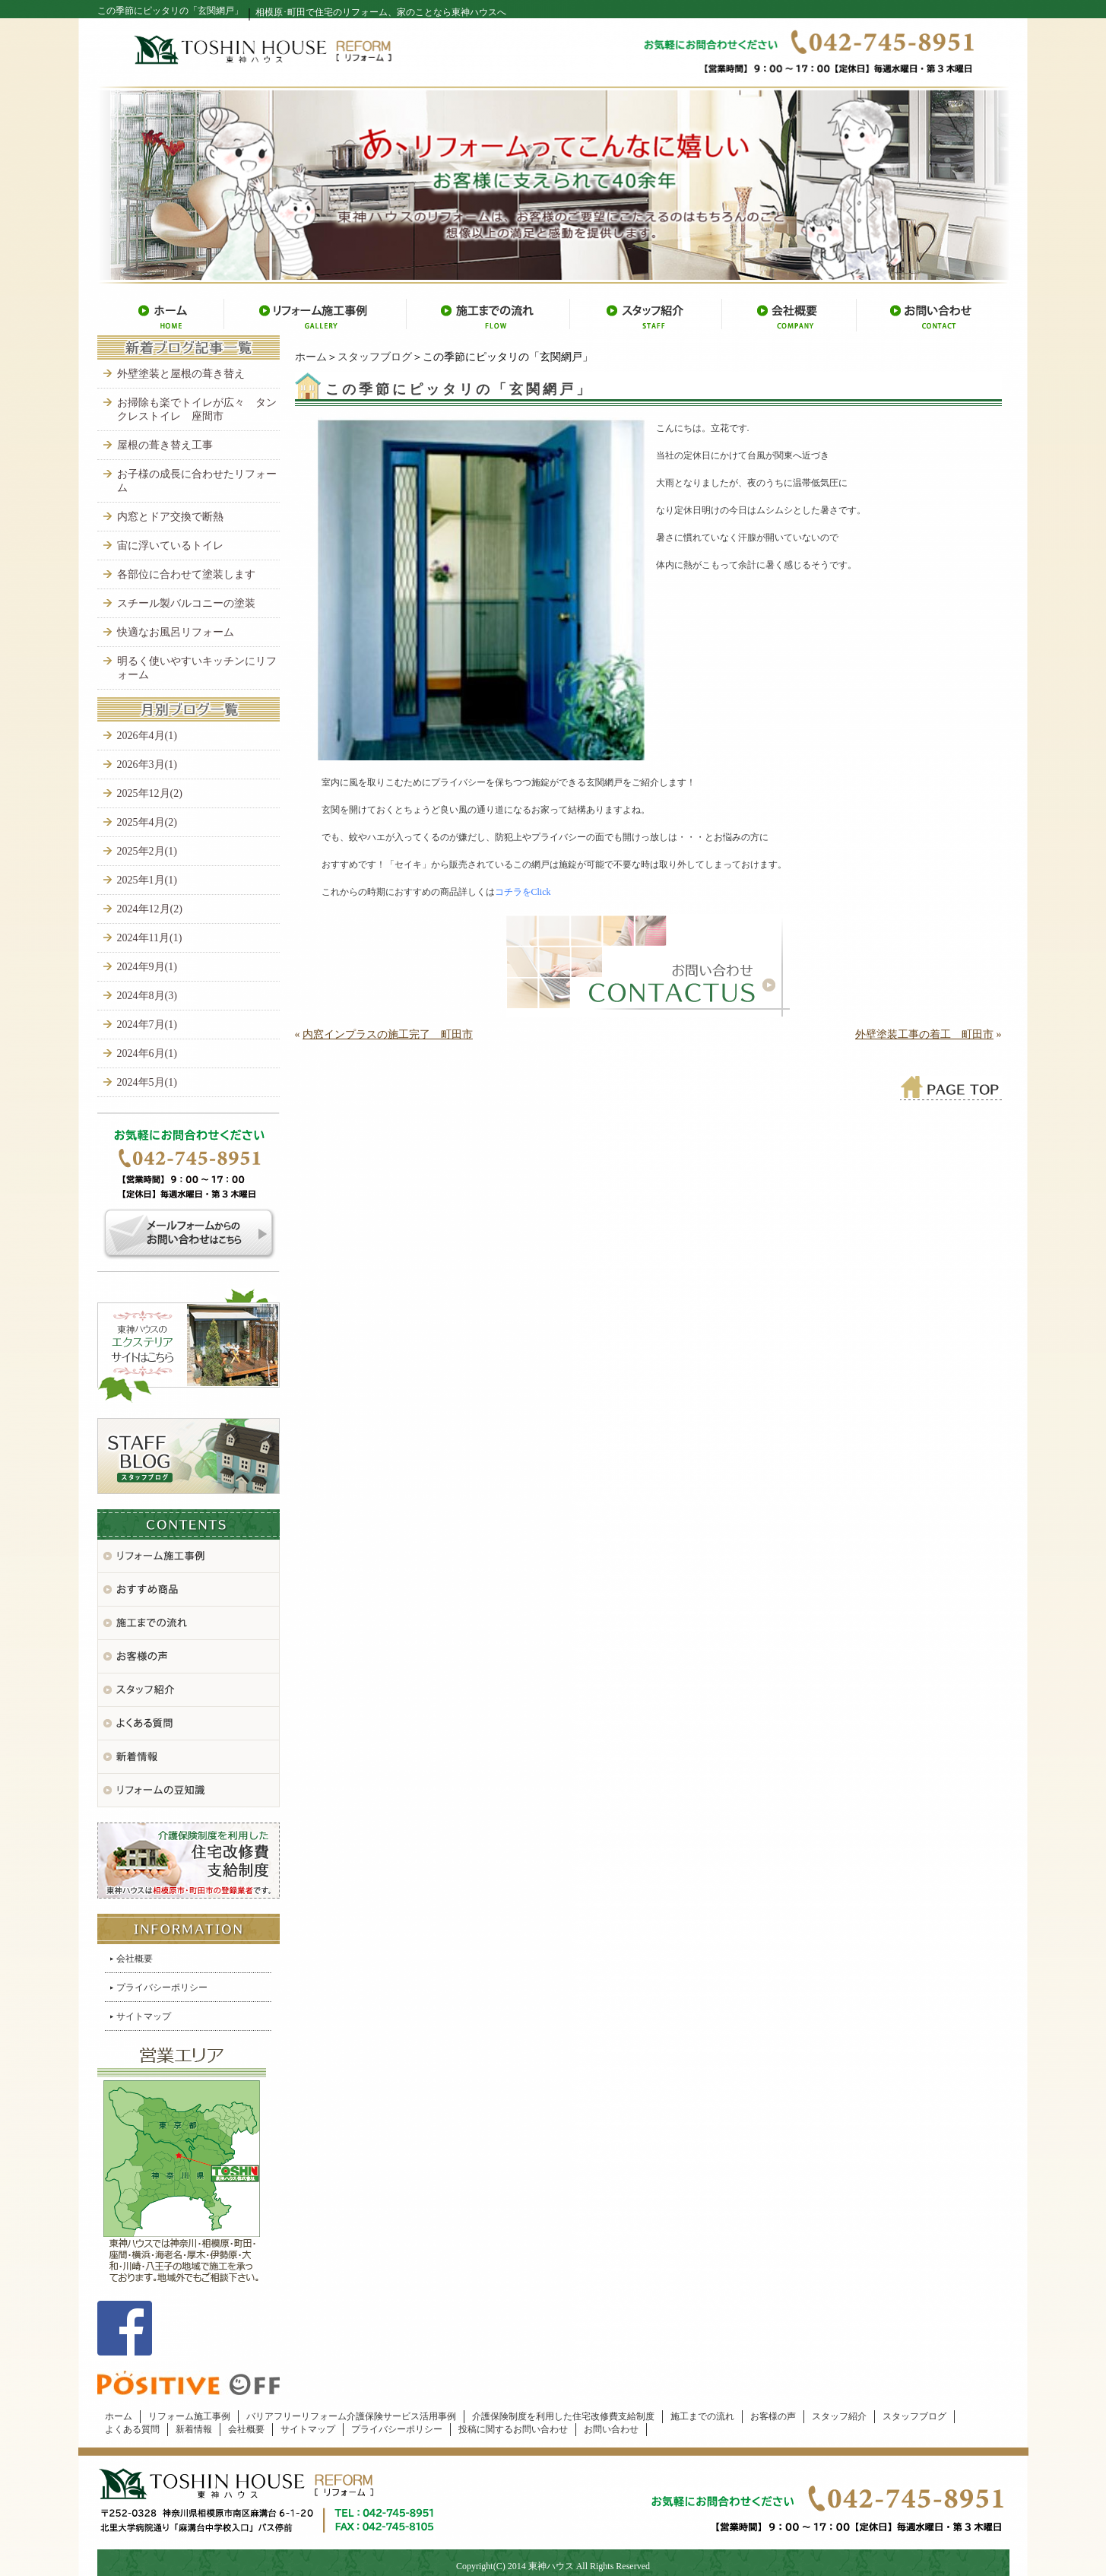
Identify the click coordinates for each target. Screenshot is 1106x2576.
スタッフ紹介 (839, 2416)
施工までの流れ (702, 2416)
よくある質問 (132, 2429)
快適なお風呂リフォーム (175, 632)
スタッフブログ (375, 357)
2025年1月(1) (147, 880)
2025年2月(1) (147, 851)
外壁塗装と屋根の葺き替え (181, 373)
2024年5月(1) (147, 1082)
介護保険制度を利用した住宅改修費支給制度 (563, 2416)
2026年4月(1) (147, 735)
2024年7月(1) (147, 1024)
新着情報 (194, 2429)
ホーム (311, 357)
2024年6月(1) (147, 1053)
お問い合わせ (611, 2429)
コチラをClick (523, 892)
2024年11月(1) (149, 938)
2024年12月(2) (149, 909)
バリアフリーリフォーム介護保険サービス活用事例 (351, 2416)
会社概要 (134, 1958)
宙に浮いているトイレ (170, 545)
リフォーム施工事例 (189, 2416)
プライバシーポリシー (162, 1987)
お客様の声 (773, 2416)
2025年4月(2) (147, 822)
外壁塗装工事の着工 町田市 (924, 1034)
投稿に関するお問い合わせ (513, 2429)
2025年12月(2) (149, 793)
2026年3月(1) (147, 764)
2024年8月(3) (147, 995)
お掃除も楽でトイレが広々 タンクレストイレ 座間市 (197, 409)
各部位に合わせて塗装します (186, 574)
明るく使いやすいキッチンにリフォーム (197, 667)
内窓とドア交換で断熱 (170, 516)
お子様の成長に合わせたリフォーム (197, 480)
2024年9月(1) (147, 966)
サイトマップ (143, 2016)
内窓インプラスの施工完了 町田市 (388, 1034)
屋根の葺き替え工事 (165, 445)
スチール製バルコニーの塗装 (186, 603)
